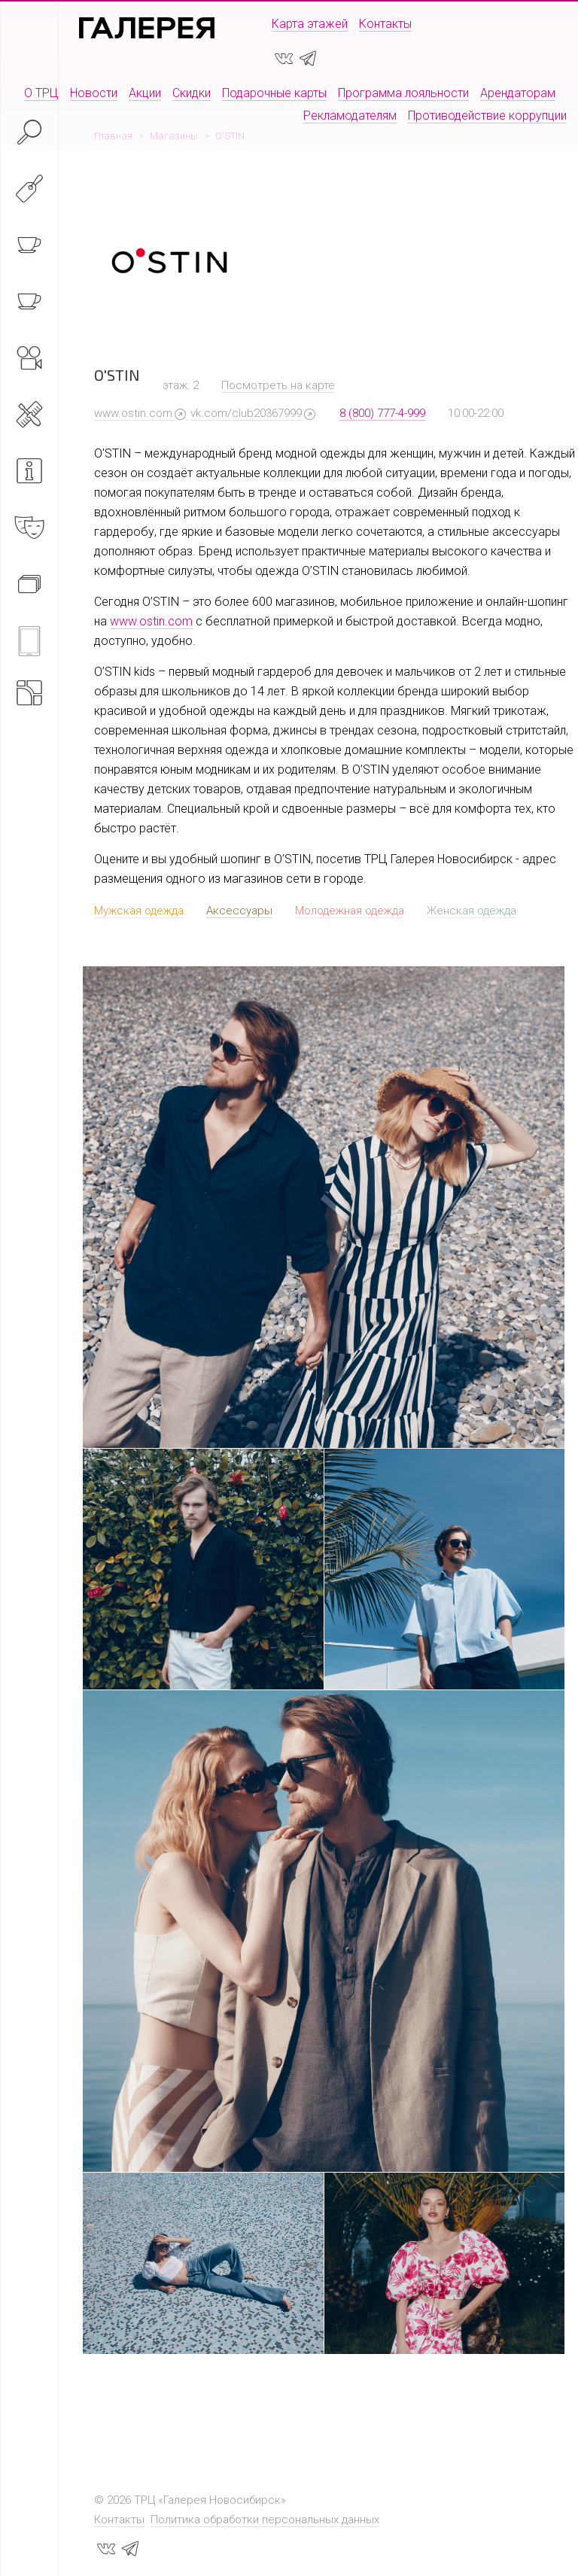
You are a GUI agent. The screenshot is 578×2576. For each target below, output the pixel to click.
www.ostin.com (133, 413)
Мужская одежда (139, 910)
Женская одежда (471, 910)
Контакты (385, 24)
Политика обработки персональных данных (265, 2519)
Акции (145, 93)
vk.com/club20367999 (246, 413)
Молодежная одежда (349, 910)
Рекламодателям (350, 115)
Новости (93, 93)
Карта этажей (310, 24)
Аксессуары (239, 910)
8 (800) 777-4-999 (382, 413)
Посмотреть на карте (278, 385)
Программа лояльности (403, 93)
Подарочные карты (274, 93)
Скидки (191, 93)
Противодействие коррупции (487, 115)
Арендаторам (517, 93)
